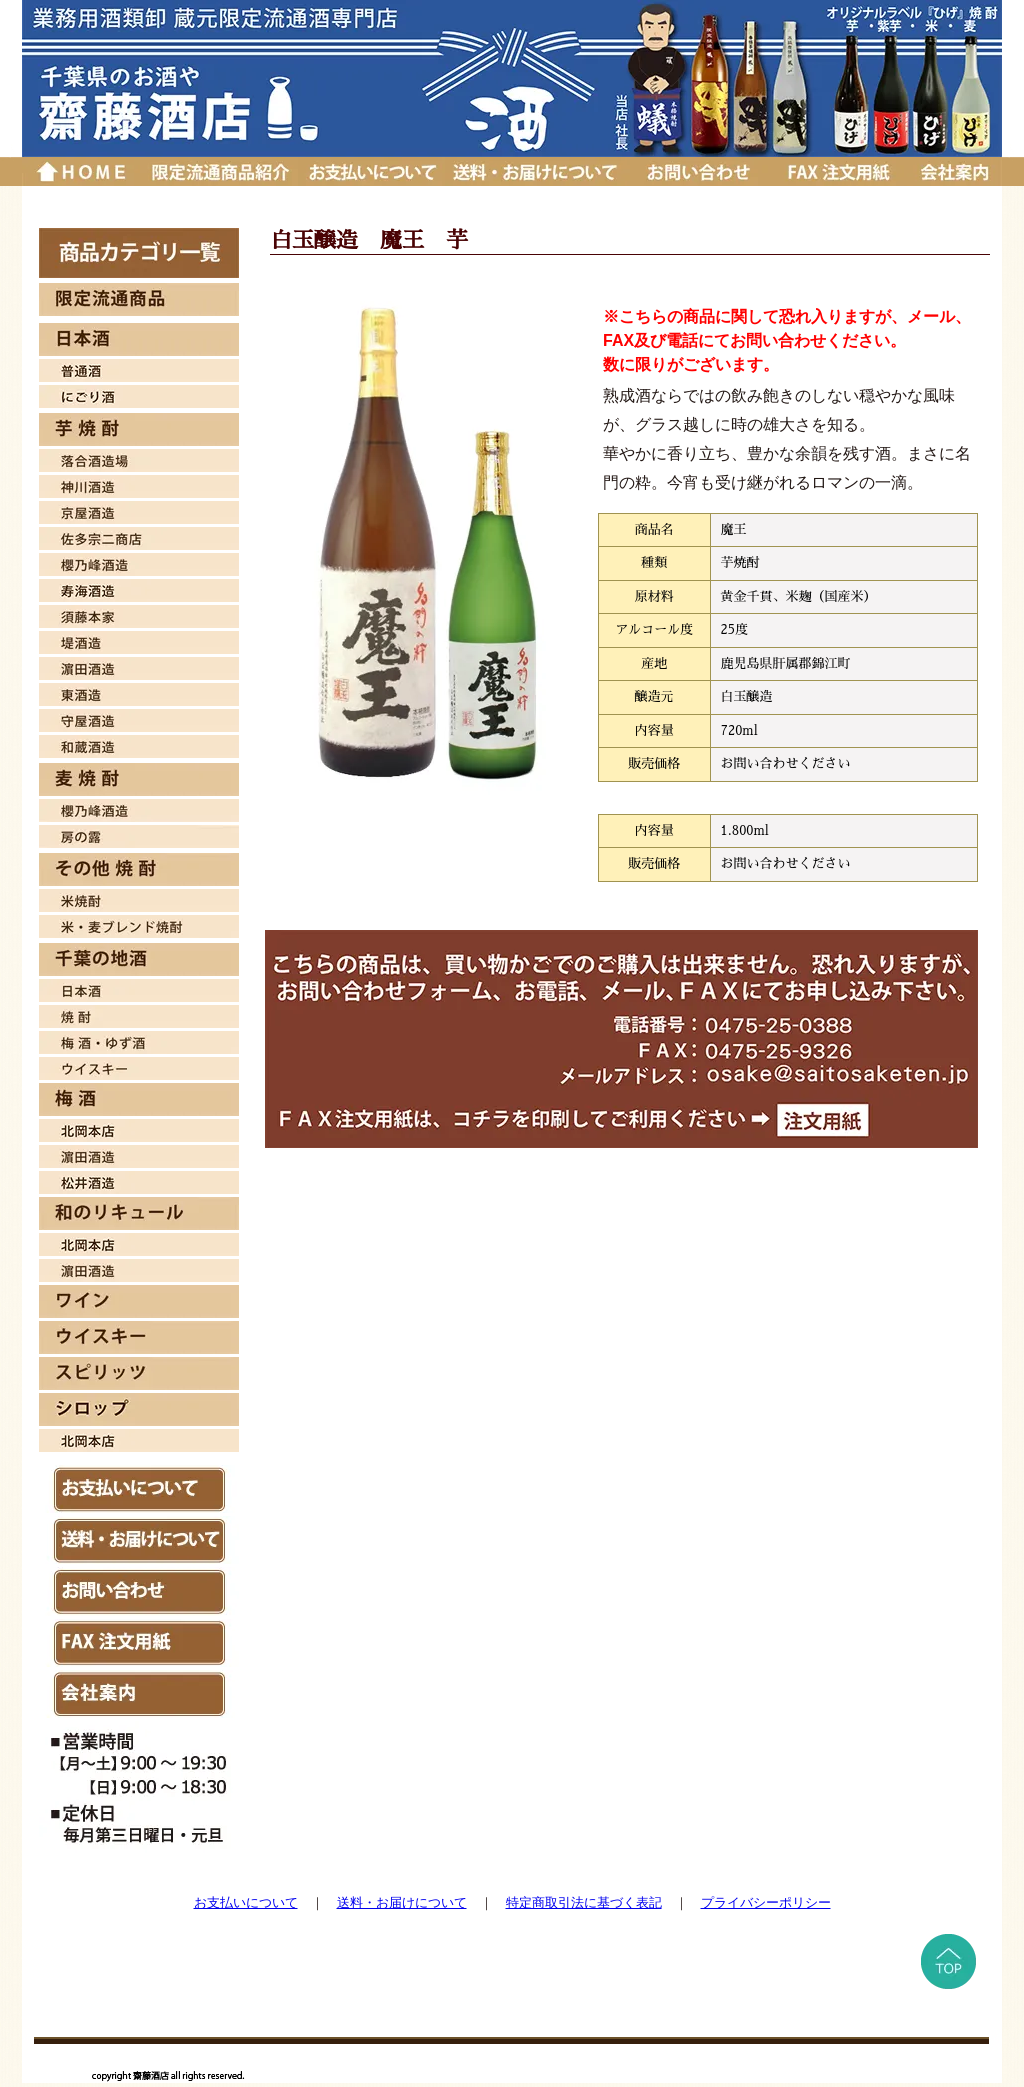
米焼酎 (139, 898)
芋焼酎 (139, 429)
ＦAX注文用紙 (139, 1643)
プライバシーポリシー (766, 1902)
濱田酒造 (139, 666)
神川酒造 (139, 484)
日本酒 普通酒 (139, 368)
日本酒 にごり (139, 394)
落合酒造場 (139, 458)
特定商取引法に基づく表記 (584, 1902)
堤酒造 (139, 640)
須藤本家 (139, 614)
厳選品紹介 (219, 171)
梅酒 (139, 1040)
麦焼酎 (139, 779)
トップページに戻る (81, 171)
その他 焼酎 (139, 869)
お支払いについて (371, 171)
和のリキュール (139, 1213)
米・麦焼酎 (139, 924)
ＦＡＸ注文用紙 (837, 171)
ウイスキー (139, 1066)
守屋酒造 (139, 718)
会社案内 (954, 171)
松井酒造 (139, 1180)
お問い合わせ (699, 171)
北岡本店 (139, 1128)
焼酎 (139, 1014)
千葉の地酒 (139, 959)
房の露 (139, 834)
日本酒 (139, 339)
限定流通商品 (139, 299)
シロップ (139, 1409)
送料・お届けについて (537, 171)
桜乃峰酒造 (139, 562)
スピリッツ (139, 1373)
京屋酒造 (139, 510)
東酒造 (139, 692)
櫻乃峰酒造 (139, 808)
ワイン (139, 1301)
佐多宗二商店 (139, 536)
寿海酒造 (139, 588)
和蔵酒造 (139, 744)
